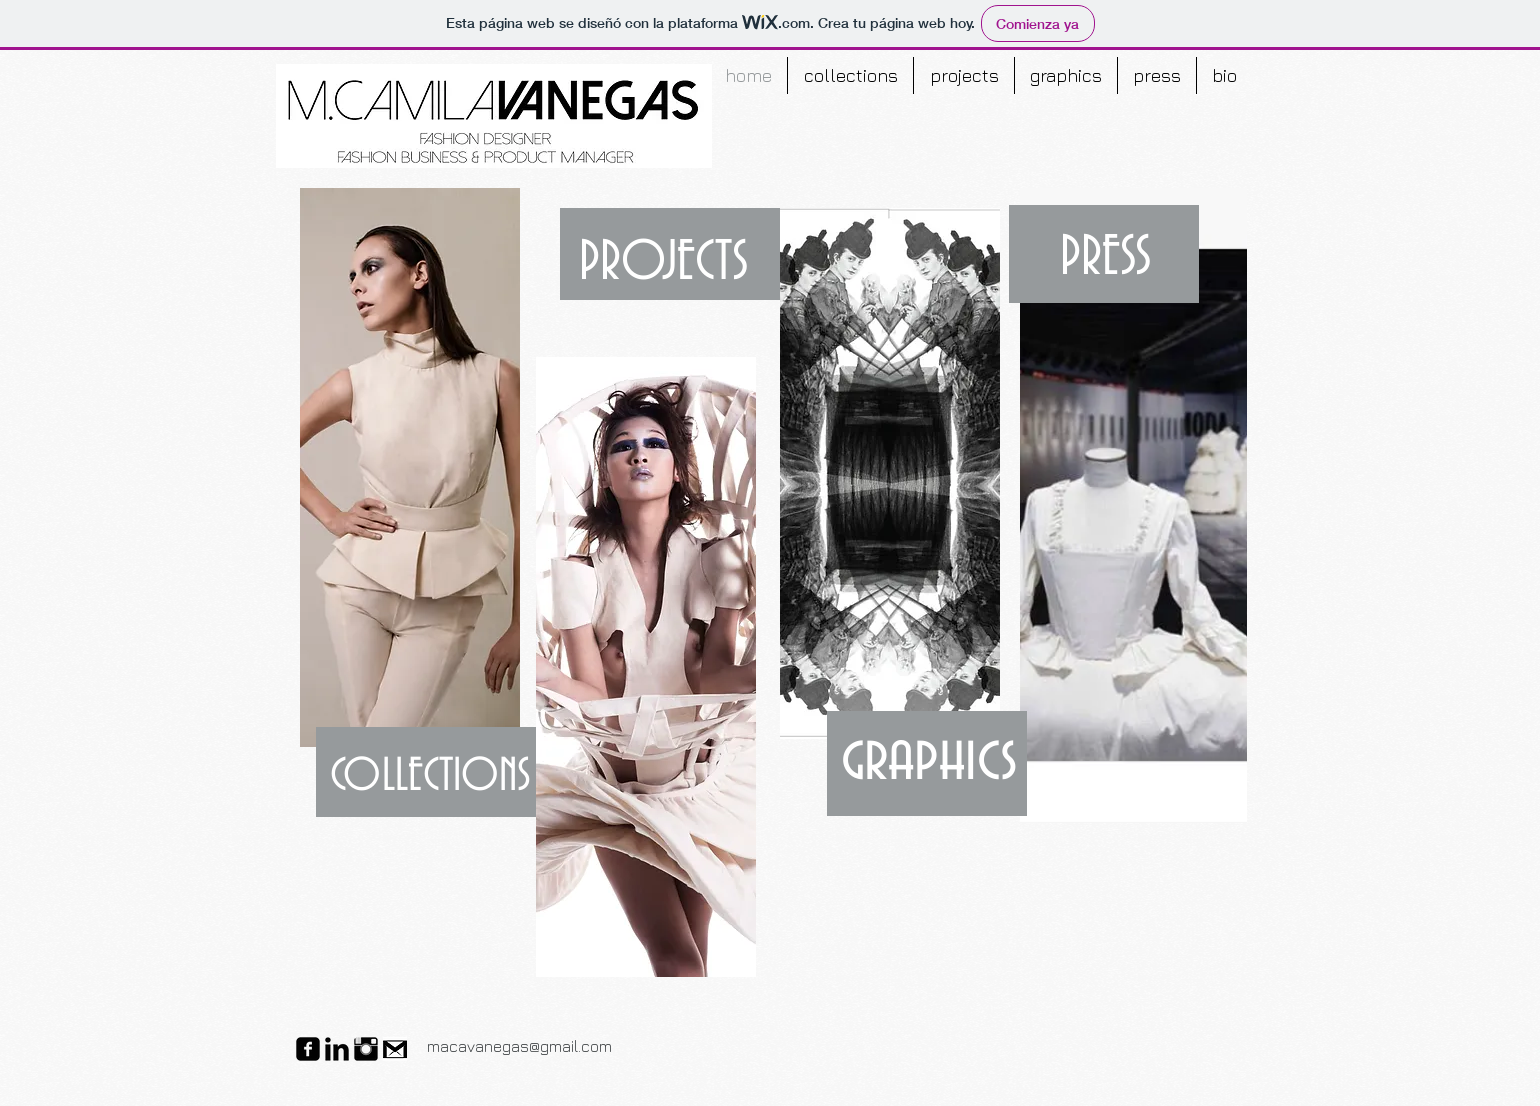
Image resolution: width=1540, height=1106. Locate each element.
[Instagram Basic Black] (366, 1049)
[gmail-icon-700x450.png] (395, 1049)
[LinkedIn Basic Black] (337, 1049)
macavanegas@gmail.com (519, 1046)
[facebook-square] (308, 1049)
